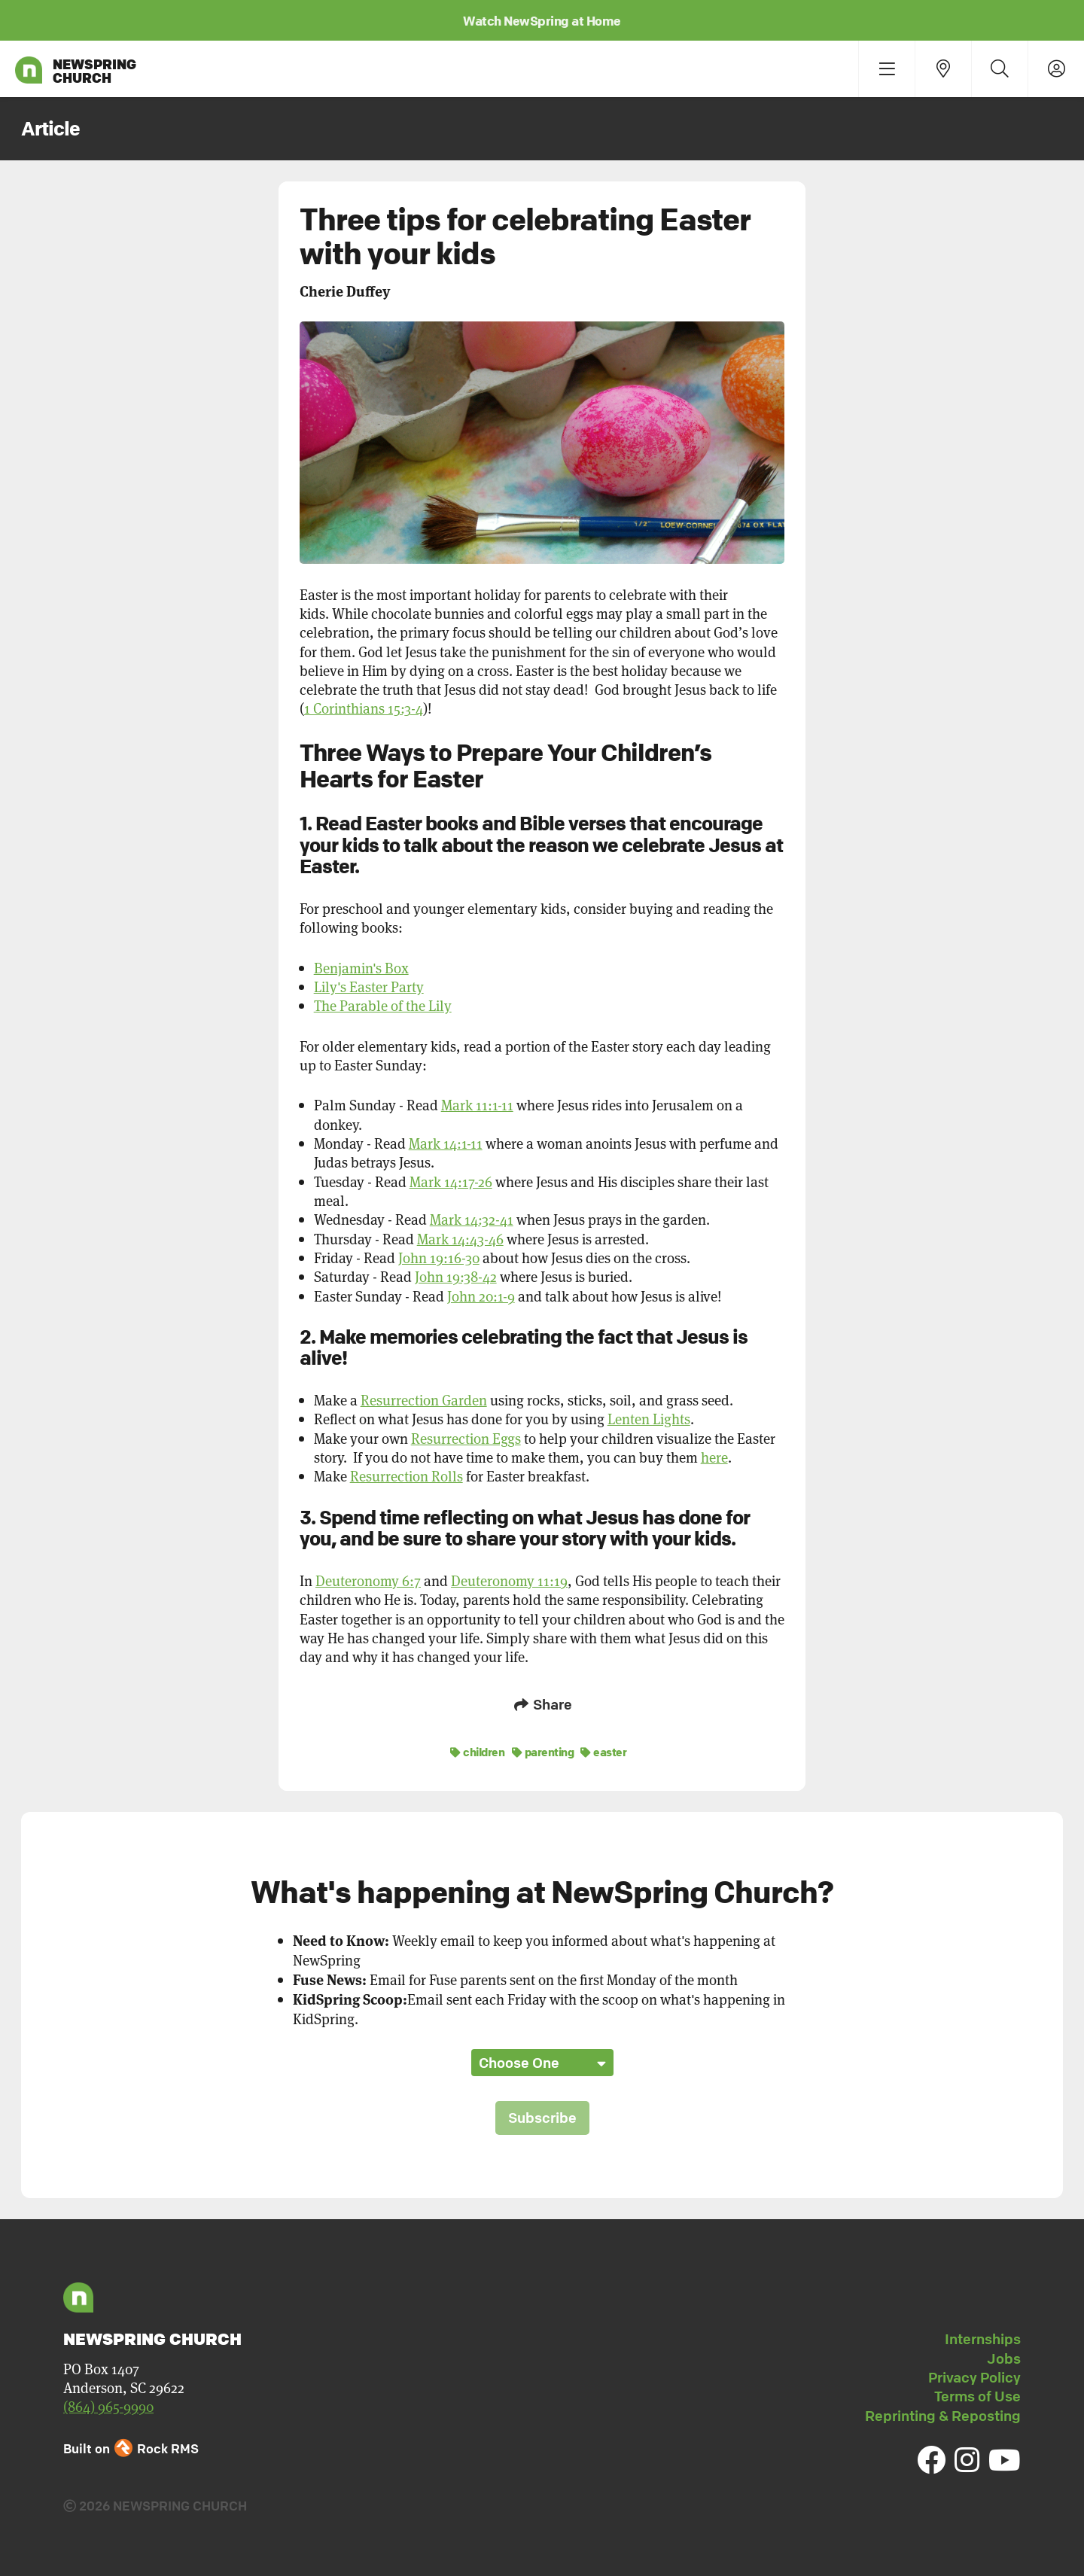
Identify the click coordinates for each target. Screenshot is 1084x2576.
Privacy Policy (974, 2375)
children (477, 1749)
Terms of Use (977, 2394)
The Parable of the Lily (383, 1005)
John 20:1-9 (481, 1295)
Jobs (1004, 2355)
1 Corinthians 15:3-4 (363, 708)
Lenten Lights (648, 1418)
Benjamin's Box (361, 967)
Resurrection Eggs (466, 1438)
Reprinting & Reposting (943, 2412)
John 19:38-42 (456, 1276)
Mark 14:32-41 (471, 1219)
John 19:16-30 (439, 1257)
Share (542, 1704)
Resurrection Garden (424, 1399)
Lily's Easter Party (369, 986)
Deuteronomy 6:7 (368, 1580)
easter (603, 1749)
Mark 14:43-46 (460, 1238)
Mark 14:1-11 (446, 1143)
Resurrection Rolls (406, 1475)
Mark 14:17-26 (451, 1181)
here (714, 1457)
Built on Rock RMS (131, 2445)
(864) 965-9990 (108, 2404)
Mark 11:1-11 (477, 1104)
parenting (543, 1749)
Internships (983, 2336)
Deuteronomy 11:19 (509, 1580)
